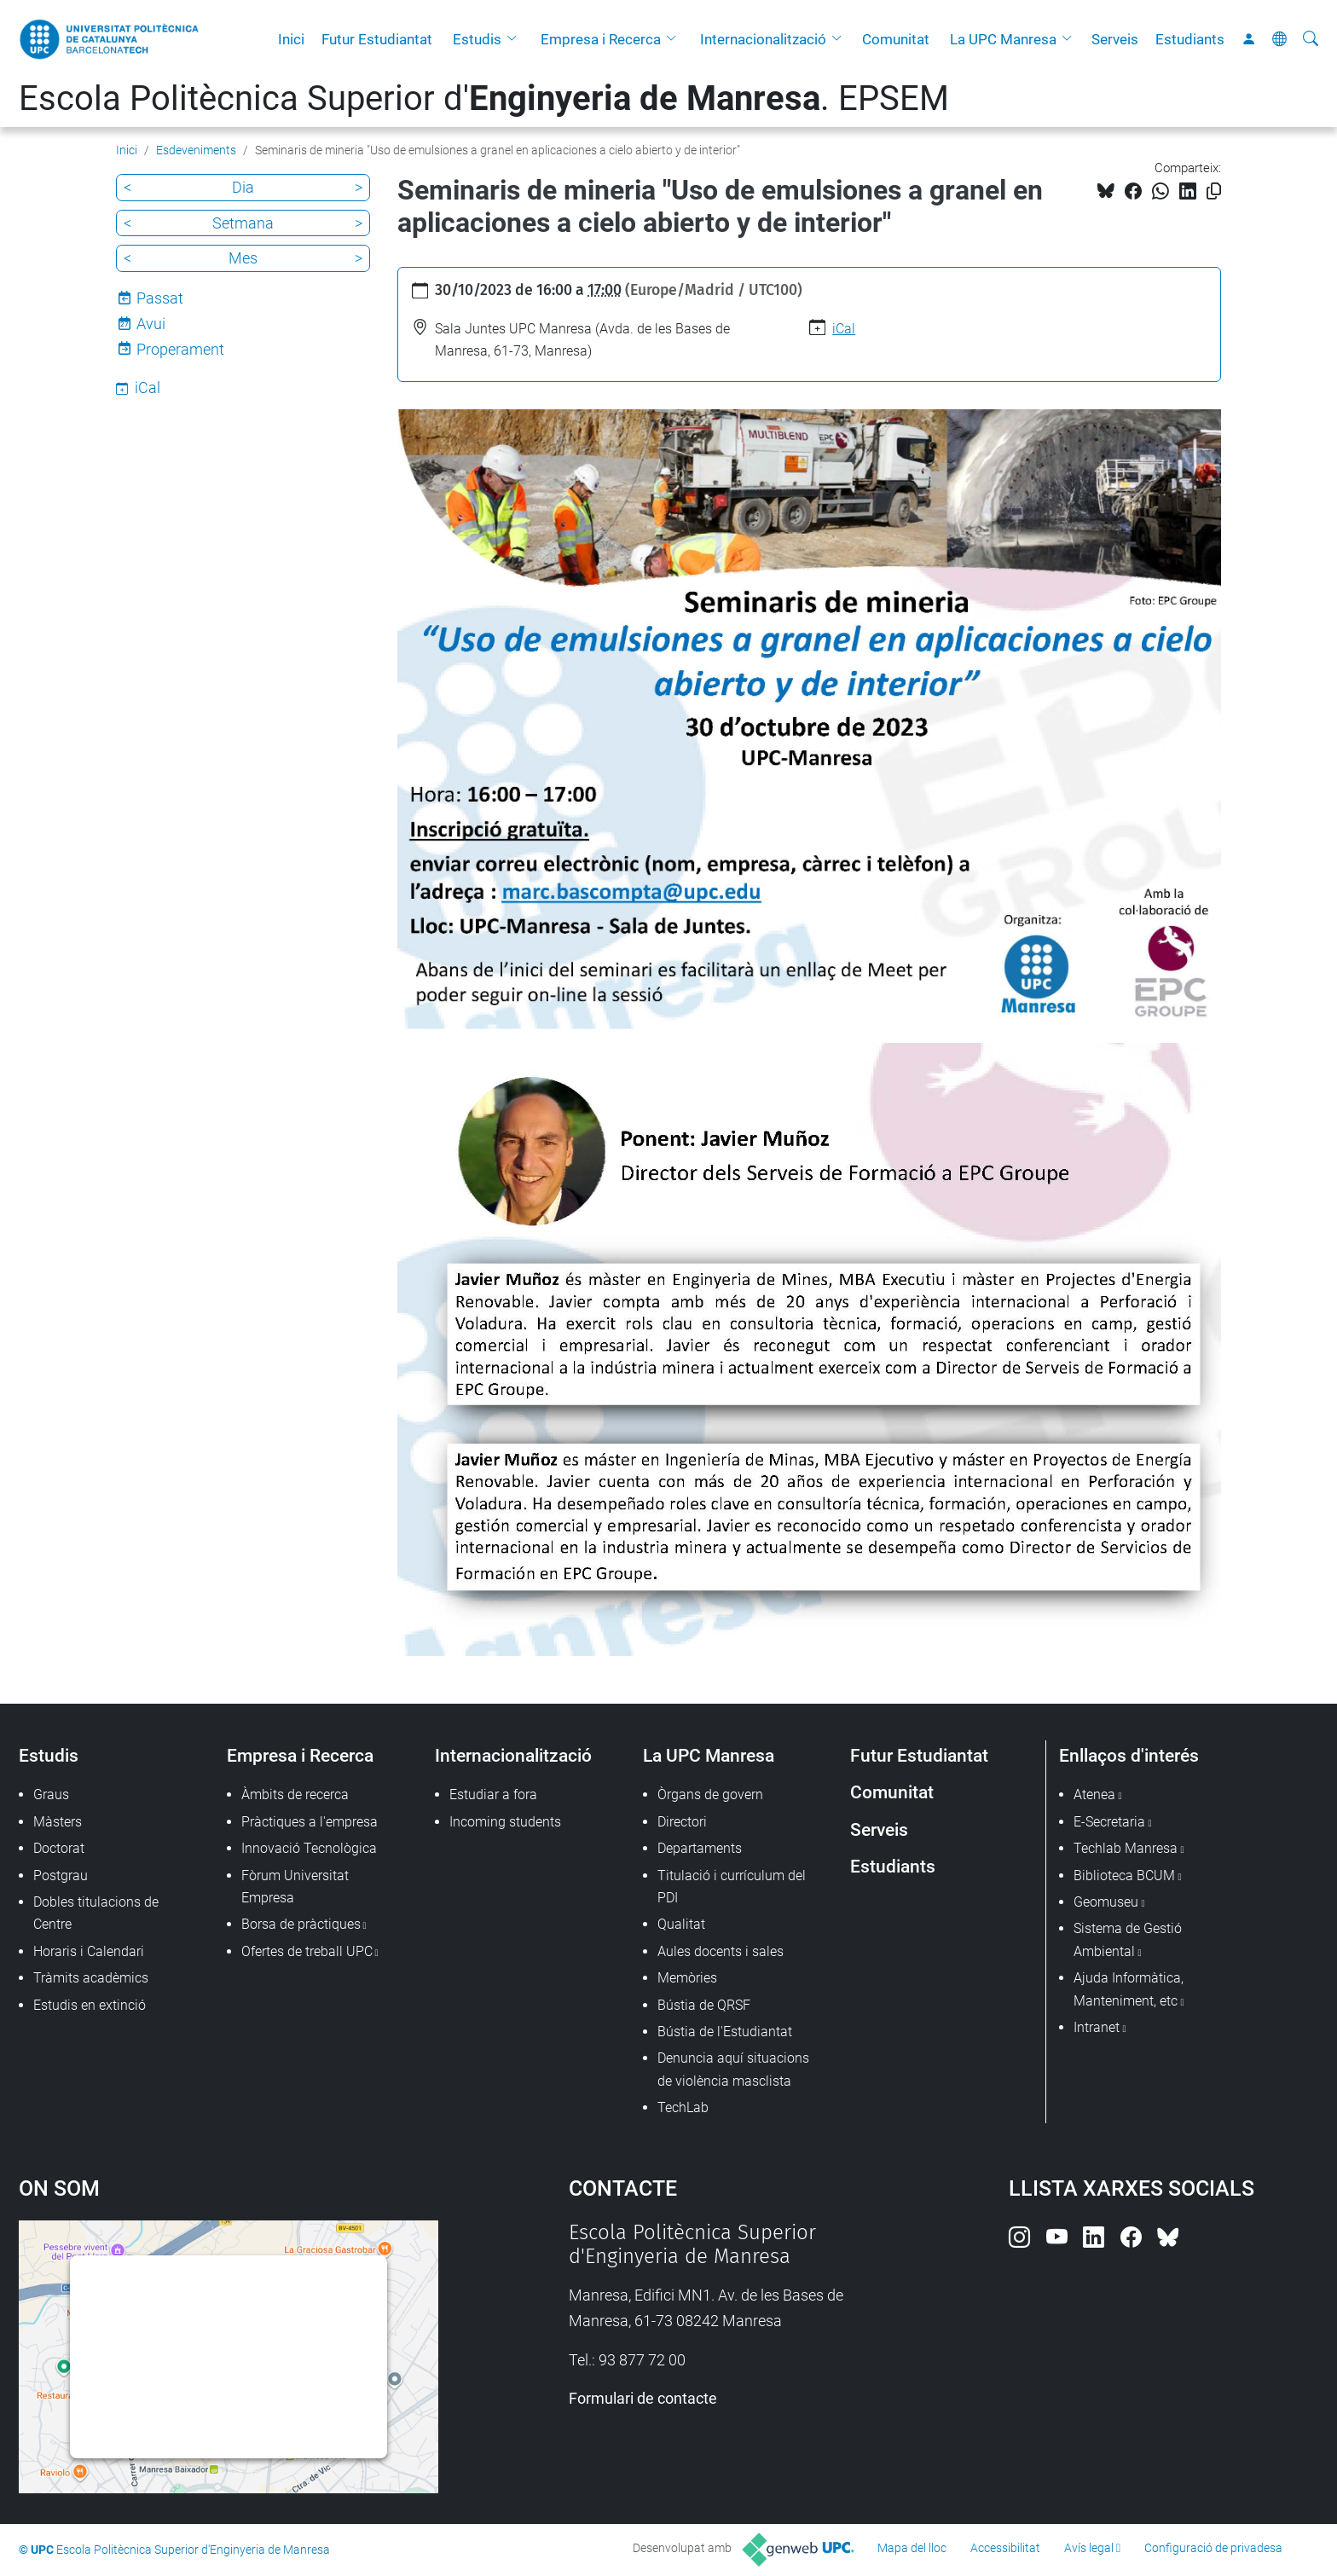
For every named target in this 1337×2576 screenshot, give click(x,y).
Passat (159, 298)
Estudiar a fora (493, 1794)
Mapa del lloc (911, 2548)
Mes (243, 258)
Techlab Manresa (1126, 1848)
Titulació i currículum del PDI (731, 1886)
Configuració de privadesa (1213, 2548)
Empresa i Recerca (601, 39)
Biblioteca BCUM (1124, 1875)
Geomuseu (1106, 1902)
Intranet (1097, 2027)
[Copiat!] (1214, 191)
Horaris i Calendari (88, 1951)
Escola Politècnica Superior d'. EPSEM (484, 98)
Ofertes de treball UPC (307, 1951)
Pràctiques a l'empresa (309, 1822)
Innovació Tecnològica (309, 1848)
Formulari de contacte (643, 2398)
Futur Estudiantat (376, 39)
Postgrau (60, 1875)
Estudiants (1189, 39)
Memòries (687, 1978)
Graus (51, 1794)
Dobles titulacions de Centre (96, 1913)
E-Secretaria (1109, 1822)
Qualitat (681, 1924)
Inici (291, 39)
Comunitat (895, 39)
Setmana (243, 223)
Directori (682, 1822)
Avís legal (1089, 2548)
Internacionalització (763, 39)
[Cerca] (1310, 39)
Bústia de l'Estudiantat (724, 2031)
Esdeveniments (196, 150)
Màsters (57, 1822)
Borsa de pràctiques (301, 1924)
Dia (243, 187)
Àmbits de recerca (295, 1794)
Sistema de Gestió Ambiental (1128, 1939)
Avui (150, 324)
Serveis (1114, 39)
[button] (516, 39)
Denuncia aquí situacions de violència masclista (733, 2069)
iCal (843, 329)
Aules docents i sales (720, 1951)
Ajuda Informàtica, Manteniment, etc (1129, 1989)
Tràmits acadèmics (90, 1978)
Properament (180, 349)
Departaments (699, 1848)
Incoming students (505, 1822)
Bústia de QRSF (703, 2005)
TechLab (683, 2107)
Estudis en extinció (89, 2005)
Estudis (477, 39)
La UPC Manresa (1003, 39)
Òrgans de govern (710, 1794)
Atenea (1094, 1794)
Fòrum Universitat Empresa (295, 1886)
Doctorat (58, 1848)
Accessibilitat (1005, 2548)
